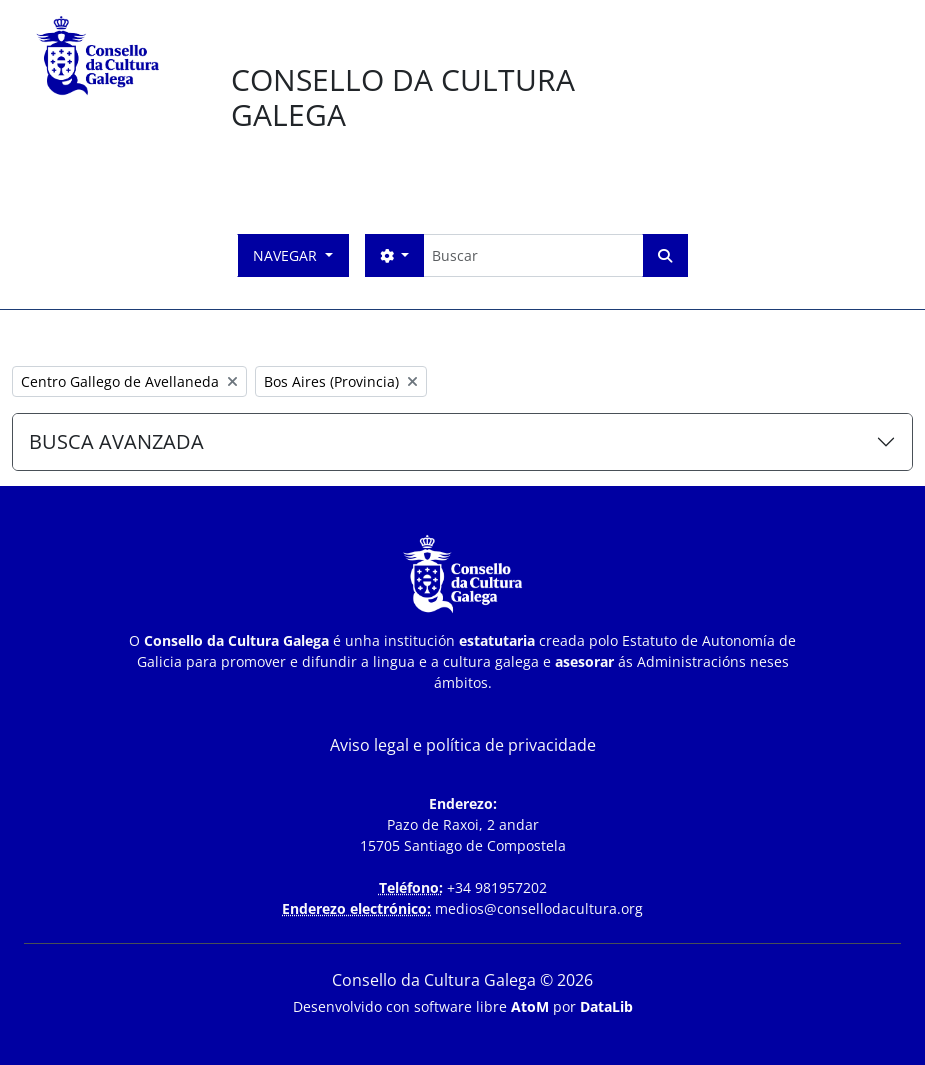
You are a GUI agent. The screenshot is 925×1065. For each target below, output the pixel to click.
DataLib (606, 1006)
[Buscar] (532, 255)
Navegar (287, 255)
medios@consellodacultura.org (539, 908)
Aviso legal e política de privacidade (463, 745)
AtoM (530, 1006)
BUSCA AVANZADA (116, 441)
